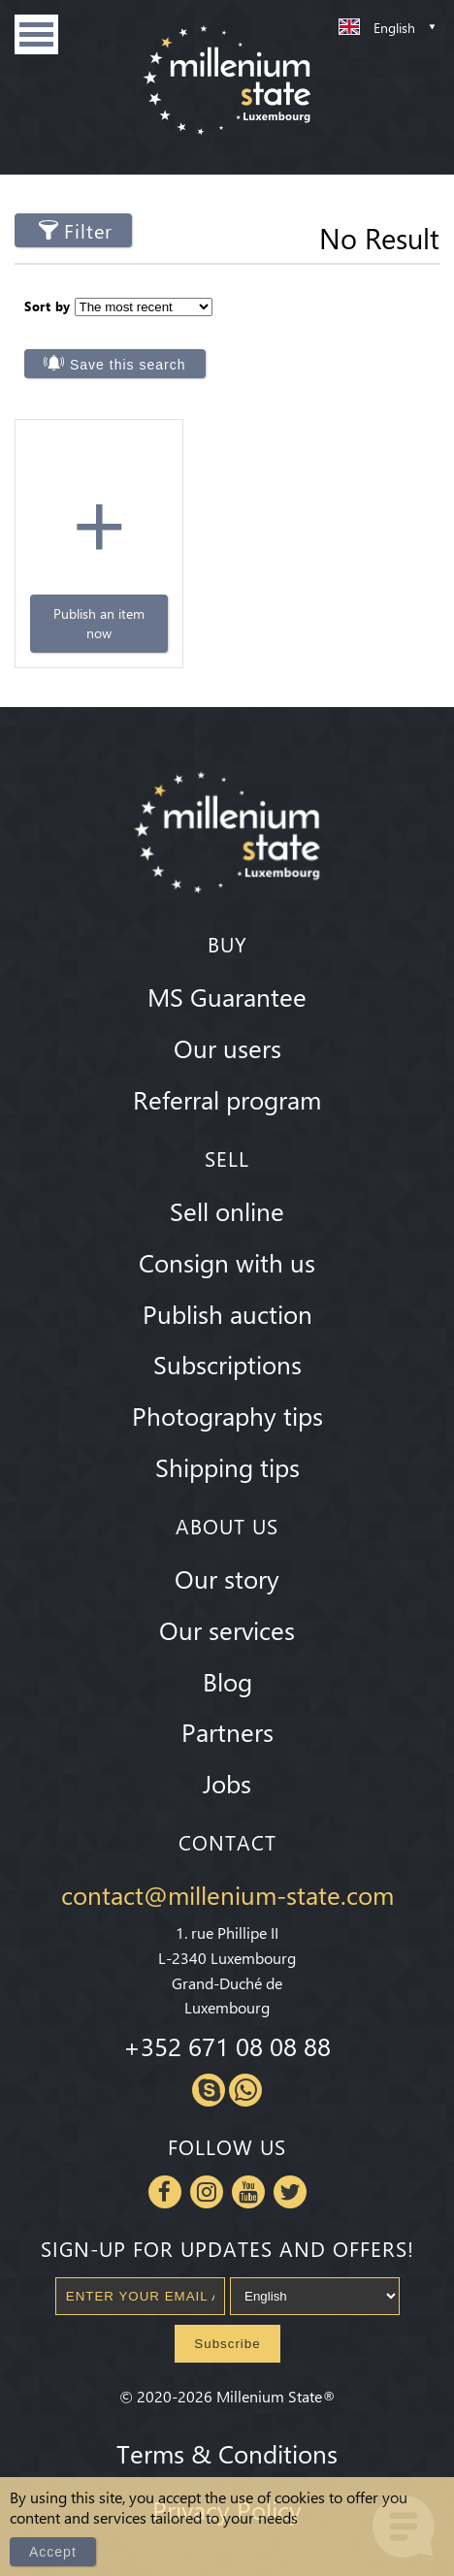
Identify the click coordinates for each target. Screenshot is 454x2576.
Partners (227, 1727)
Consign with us (227, 1256)
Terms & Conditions (227, 2447)
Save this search (128, 360)
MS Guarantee (227, 992)
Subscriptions (227, 1359)
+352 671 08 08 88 (227, 2041)
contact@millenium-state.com (227, 1890)
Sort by (47, 302)
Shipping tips (227, 1461)
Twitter (290, 2187)
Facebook (164, 2187)
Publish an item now (80, 619)
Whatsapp (245, 2085)
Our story (227, 1573)
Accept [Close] (53, 2552)
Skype (208, 2085)
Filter (88, 230)
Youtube (248, 2187)
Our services (227, 1624)
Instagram (206, 2187)
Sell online (227, 1205)
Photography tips (227, 1411)
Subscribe (227, 2339)
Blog (227, 1675)
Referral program (227, 1094)
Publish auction (227, 1308)
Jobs (227, 1778)
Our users (227, 1043)
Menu (36, 34)
